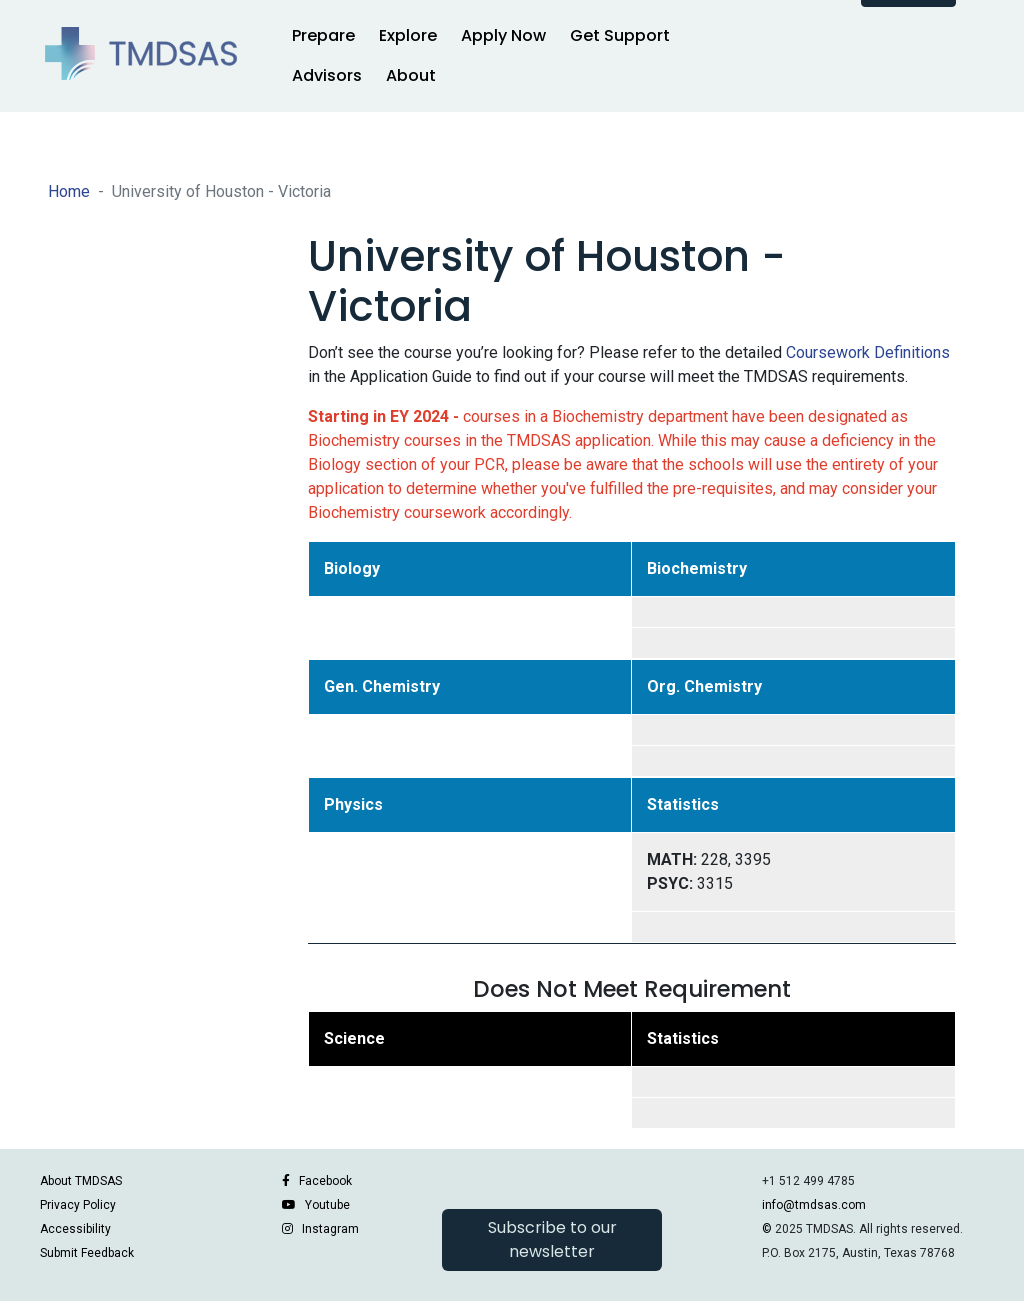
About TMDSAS (81, 1181)
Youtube (327, 1205)
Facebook (325, 1181)
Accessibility (75, 1229)
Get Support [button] (620, 35)
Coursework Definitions (868, 352)
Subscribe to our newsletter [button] (552, 1239)
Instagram (330, 1229)
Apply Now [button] (503, 35)
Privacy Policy (78, 1205)
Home (69, 191)
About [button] (411, 75)
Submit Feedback (87, 1253)
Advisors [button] (327, 75)
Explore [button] (408, 35)
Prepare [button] (323, 35)
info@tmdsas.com (814, 1205)
